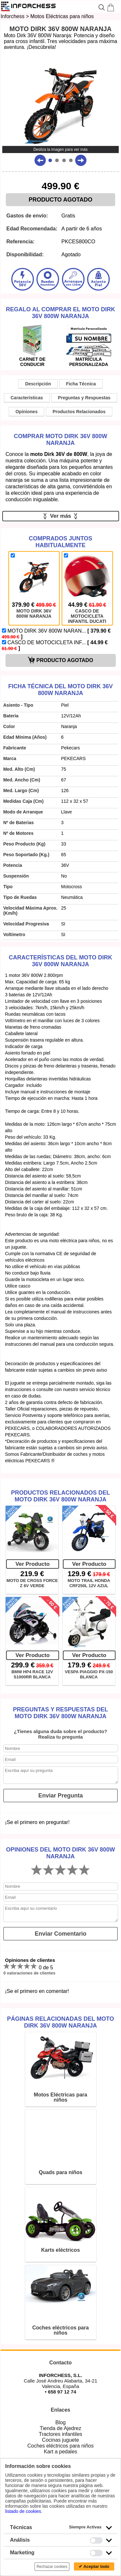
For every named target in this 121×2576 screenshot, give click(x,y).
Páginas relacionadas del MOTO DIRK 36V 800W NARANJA (60, 2022)
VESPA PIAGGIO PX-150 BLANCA (89, 1674)
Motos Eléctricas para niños (62, 16)
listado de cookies (23, 2511)
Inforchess (13, 16)
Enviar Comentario (60, 1933)
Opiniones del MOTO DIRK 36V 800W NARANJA (60, 1853)
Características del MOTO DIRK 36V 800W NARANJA (60, 960)
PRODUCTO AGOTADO (61, 199)
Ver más (60, 516)
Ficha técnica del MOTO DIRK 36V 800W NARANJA (60, 689)
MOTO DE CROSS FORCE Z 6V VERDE (32, 1583)
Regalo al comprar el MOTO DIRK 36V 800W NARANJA (60, 312)
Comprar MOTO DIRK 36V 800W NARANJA (60, 439)
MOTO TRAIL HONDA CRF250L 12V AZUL (88, 1583)
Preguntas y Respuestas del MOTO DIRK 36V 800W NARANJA (60, 1712)
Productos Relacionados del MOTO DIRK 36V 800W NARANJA (60, 1496)
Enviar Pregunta (60, 1795)
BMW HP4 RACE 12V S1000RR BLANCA (32, 1674)
